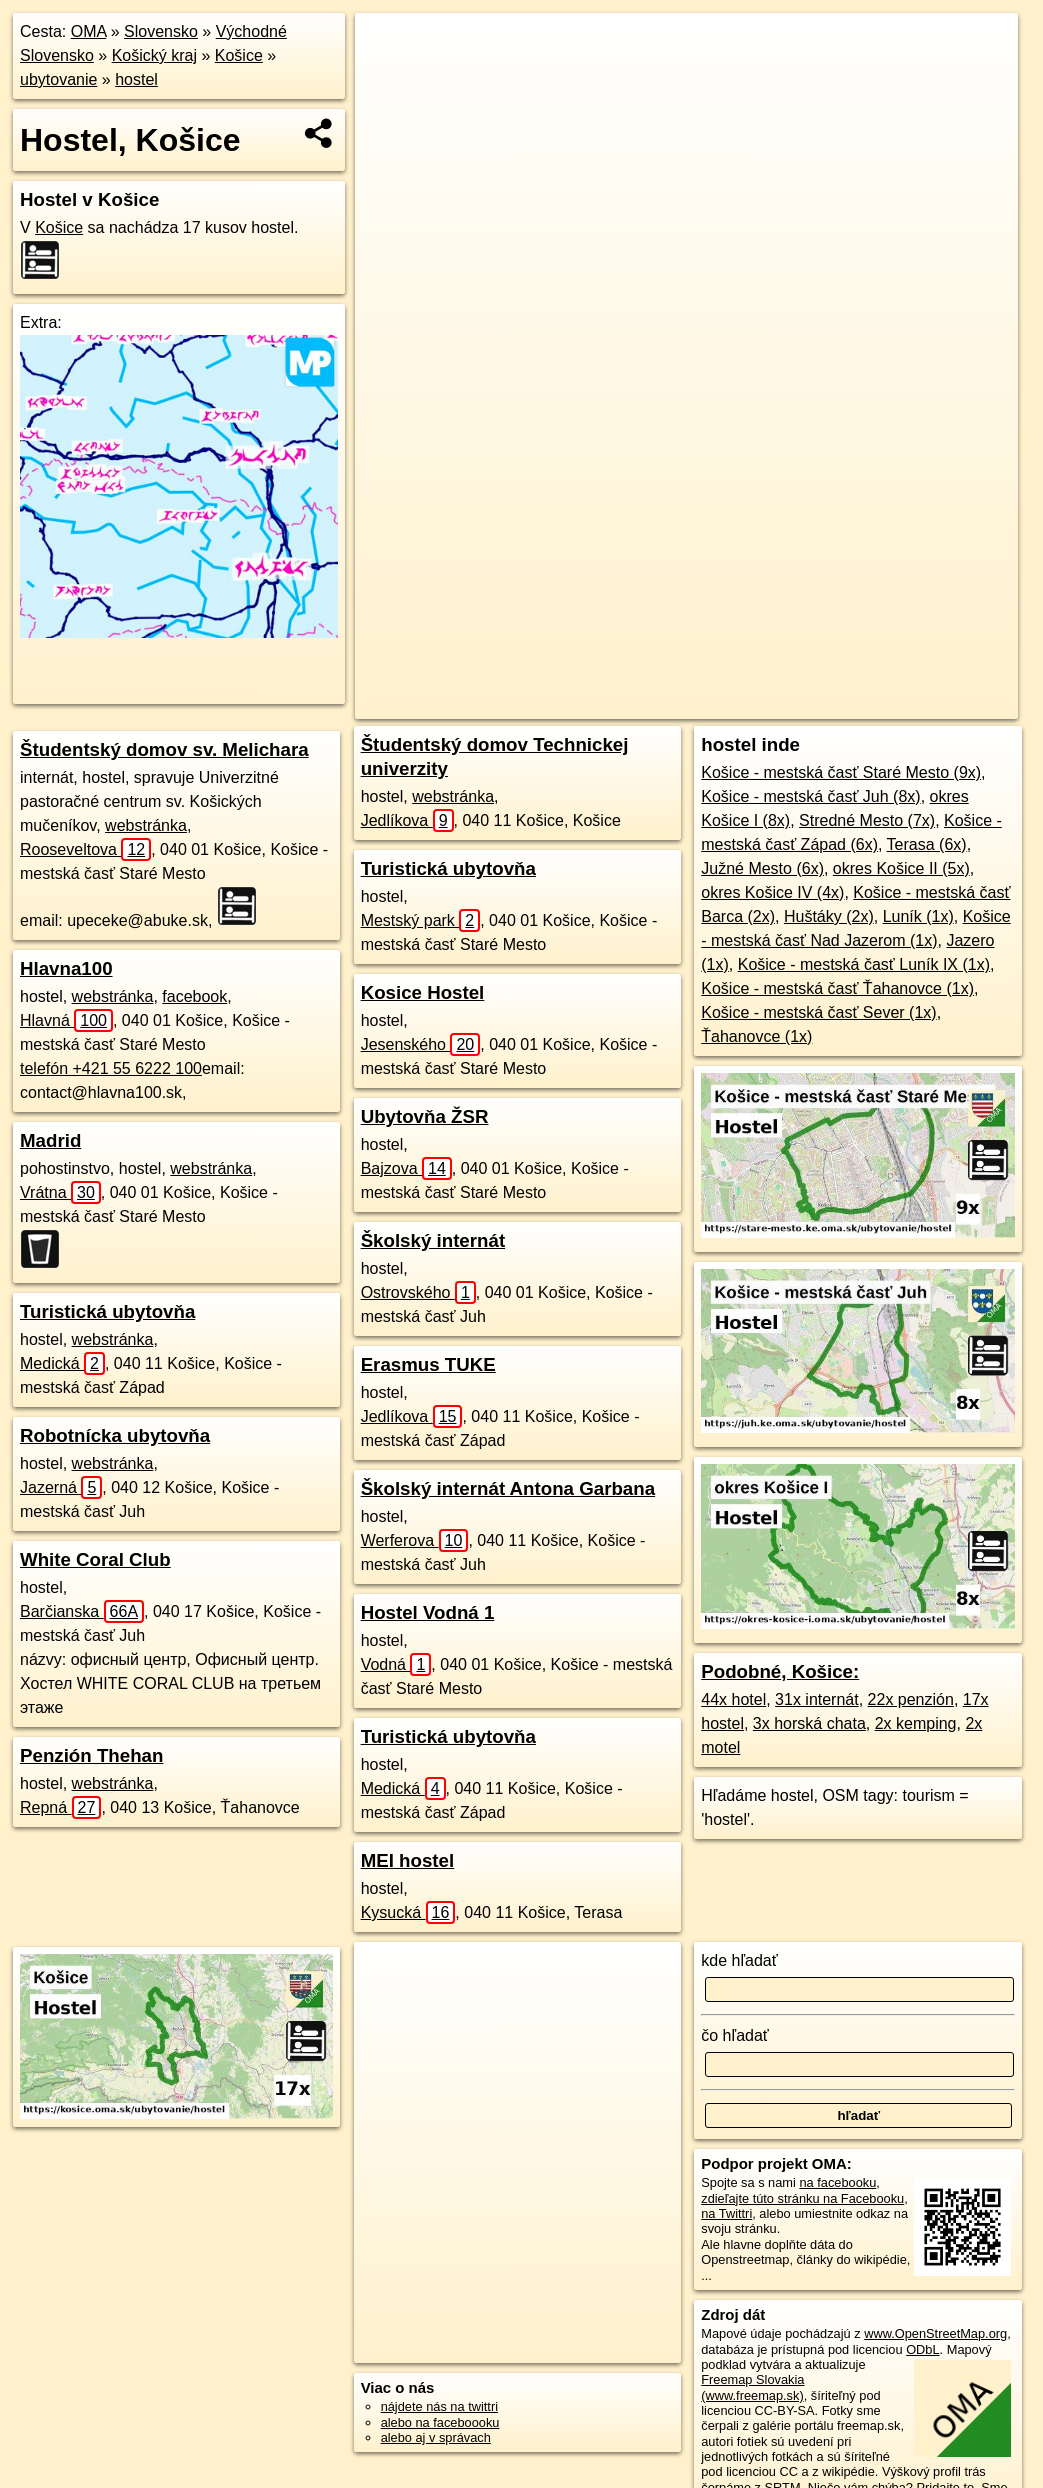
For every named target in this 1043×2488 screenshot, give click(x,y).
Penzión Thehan (91, 1755)
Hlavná (66, 1020)
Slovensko (161, 31)
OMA (89, 31)
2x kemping (916, 1723)
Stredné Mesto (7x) (867, 820)
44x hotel (733, 1699)
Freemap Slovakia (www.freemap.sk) (752, 2387)
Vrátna (60, 1192)
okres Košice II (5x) (901, 868)
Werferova (415, 1540)
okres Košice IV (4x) (772, 892)
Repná (60, 1807)
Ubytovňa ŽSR (425, 1116)
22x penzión (911, 1699)
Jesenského (421, 1044)
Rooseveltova (85, 849)
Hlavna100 (66, 968)
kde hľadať (739, 1960)
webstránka (146, 825)
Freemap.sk (742, 704)
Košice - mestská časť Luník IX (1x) (864, 964)
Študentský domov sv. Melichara (164, 749)
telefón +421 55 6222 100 (111, 1068)
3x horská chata (809, 1723)
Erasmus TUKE (428, 1364)
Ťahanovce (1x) (756, 1036)
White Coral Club (95, 1559)
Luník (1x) (918, 916)
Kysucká (408, 1912)
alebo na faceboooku (440, 2422)
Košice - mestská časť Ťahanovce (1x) (837, 988)
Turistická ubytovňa (107, 1311)
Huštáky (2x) (829, 916)
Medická (62, 1363)
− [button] (389, 78)
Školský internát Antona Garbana (508, 1488)
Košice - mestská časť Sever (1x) (818, 1012)
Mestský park (421, 920)
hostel (136, 79)
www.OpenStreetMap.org (935, 2333)
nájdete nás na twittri (439, 2406)
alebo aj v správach (436, 2437)
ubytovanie (58, 79)
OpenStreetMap (639, 704)
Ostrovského (418, 1292)
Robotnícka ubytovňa (115, 1435)
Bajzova (406, 1168)
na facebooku (837, 2182)
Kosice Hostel (423, 992)
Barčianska (82, 1611)
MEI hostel (408, 1860)
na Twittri (726, 2213)
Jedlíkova (407, 820)
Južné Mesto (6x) (762, 868)
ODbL (922, 2349)
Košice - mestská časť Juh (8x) (810, 796)
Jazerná (61, 1487)
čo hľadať (735, 2035)
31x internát (817, 1699)
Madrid (50, 1140)
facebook (194, 996)
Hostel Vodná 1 (428, 1612)
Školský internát (433, 1240)
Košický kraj (154, 55)
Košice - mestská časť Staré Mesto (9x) (841, 772)
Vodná (396, 1664)
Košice (239, 55)
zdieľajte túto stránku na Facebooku (802, 2198)
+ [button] (389, 47)
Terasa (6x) (927, 844)
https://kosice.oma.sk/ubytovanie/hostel (910, 704)
